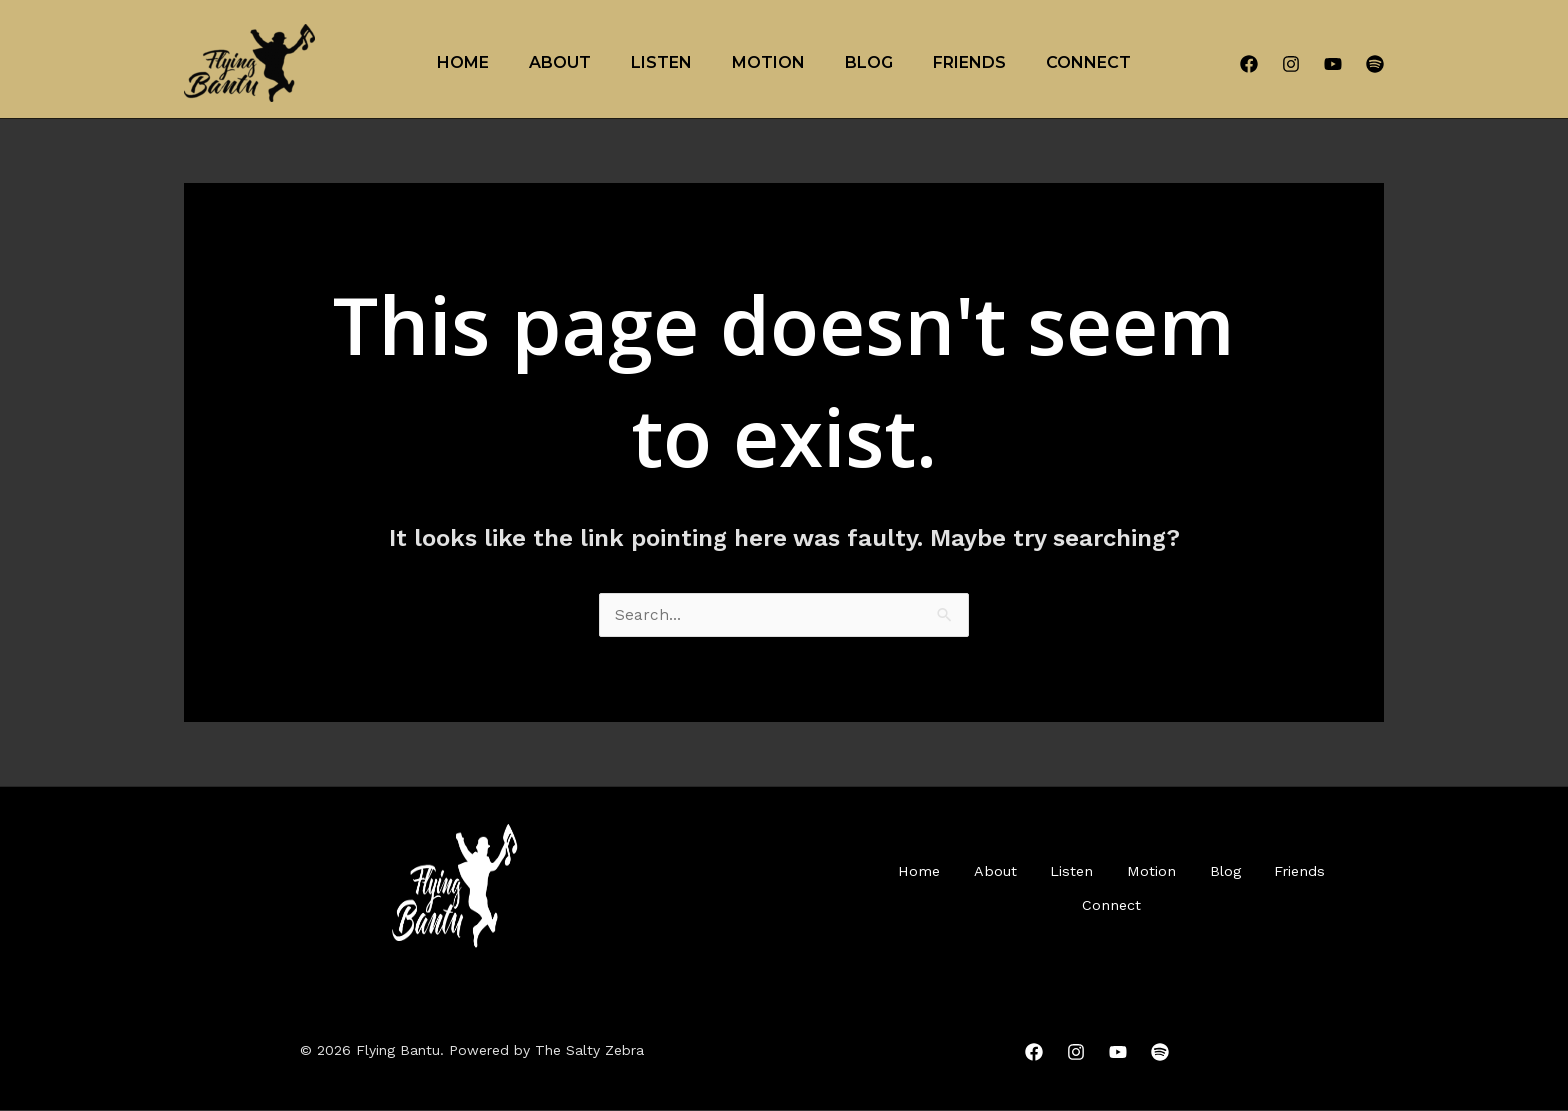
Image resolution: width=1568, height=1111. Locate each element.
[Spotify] (1375, 64)
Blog (869, 62)
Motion (768, 62)
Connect (1088, 62)
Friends (969, 62)
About (560, 62)
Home (463, 62)
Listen (661, 62)
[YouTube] (1333, 64)
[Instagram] (1291, 64)
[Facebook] (1249, 64)
